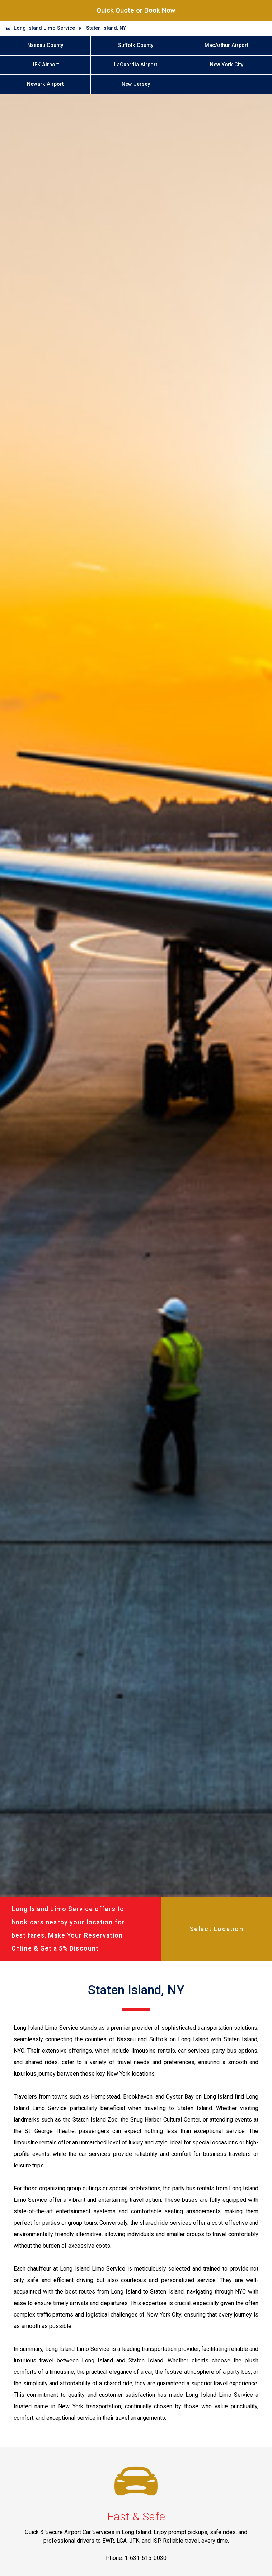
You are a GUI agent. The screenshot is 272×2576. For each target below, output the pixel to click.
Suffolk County (135, 45)
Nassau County (45, 45)
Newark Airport (45, 84)
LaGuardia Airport (135, 65)
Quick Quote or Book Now (136, 10)
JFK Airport (45, 65)
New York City (226, 65)
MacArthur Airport (226, 45)
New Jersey (136, 84)
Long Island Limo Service (44, 28)
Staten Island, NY (106, 28)
